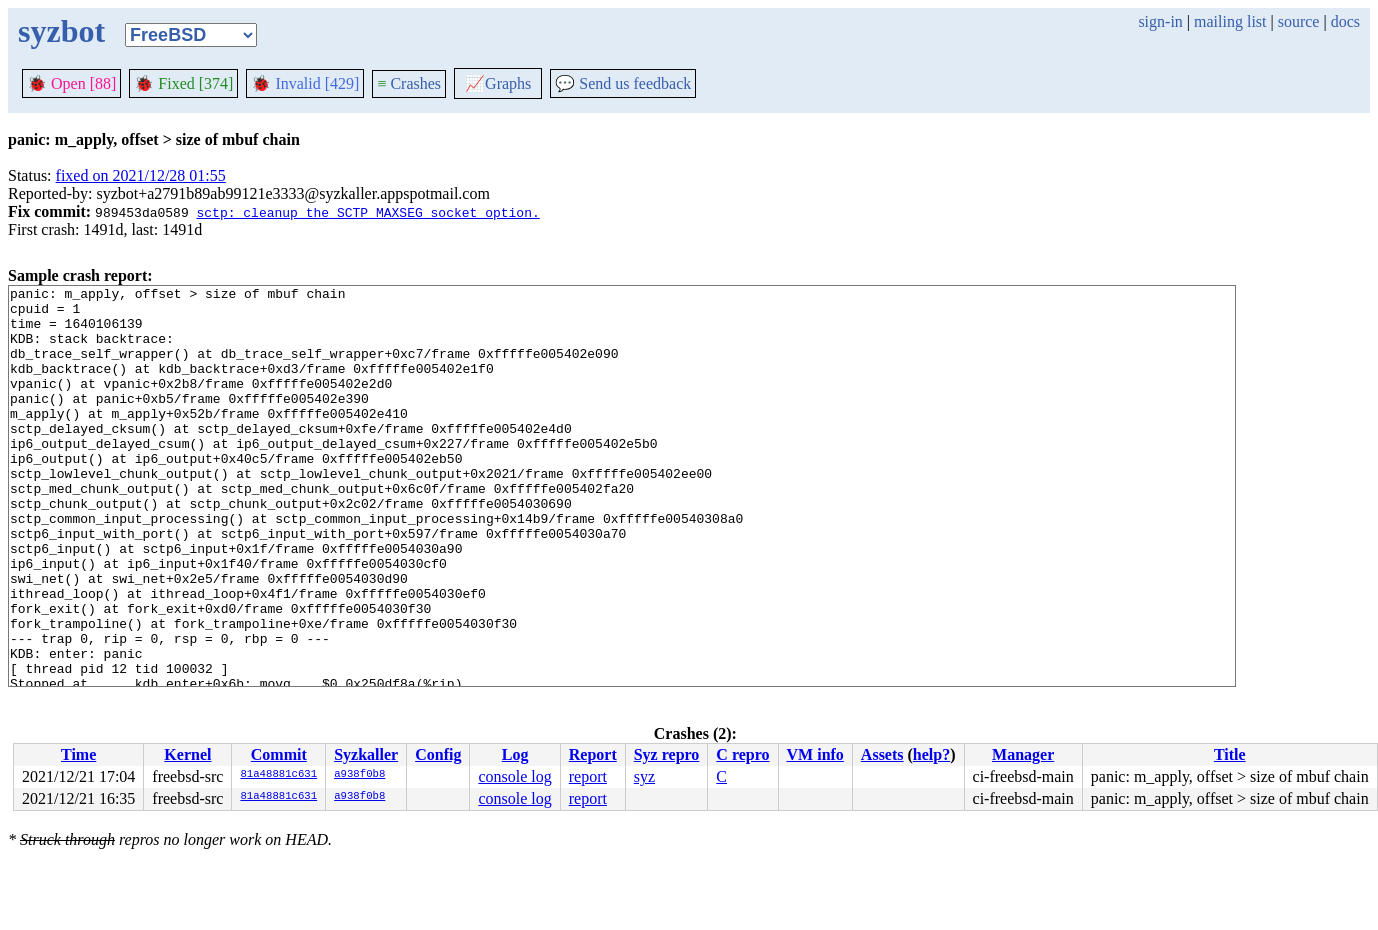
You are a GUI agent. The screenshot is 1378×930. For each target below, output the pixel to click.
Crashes (409, 83)
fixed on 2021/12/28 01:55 (141, 175)
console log (514, 776)
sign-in (1160, 21)
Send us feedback (623, 83)
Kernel (187, 754)
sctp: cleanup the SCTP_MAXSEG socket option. (367, 212)
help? (931, 754)
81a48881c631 (278, 775)
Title (1230, 754)
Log (515, 754)
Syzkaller (366, 754)
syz (644, 776)
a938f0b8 (359, 775)
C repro (742, 754)
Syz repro (667, 754)
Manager (1023, 754)
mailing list (1230, 21)
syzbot (61, 31)
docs (1345, 21)
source (1299, 21)
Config (438, 754)
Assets (882, 754)
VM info (815, 754)
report (588, 776)
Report (593, 754)
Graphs (498, 83)
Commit (279, 754)
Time (78, 754)
